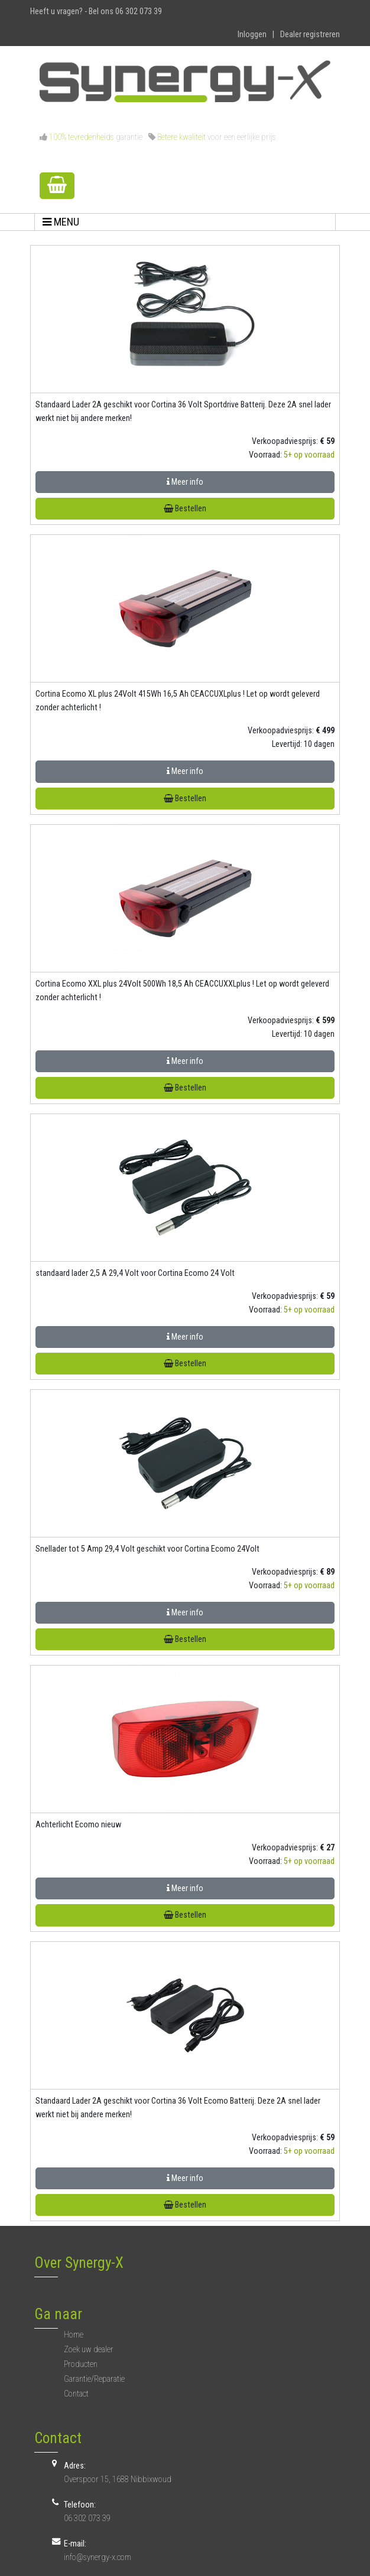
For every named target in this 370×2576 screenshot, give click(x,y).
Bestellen (185, 509)
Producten (81, 2364)
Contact (76, 2394)
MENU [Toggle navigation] (61, 222)
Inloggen (252, 35)
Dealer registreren (310, 35)
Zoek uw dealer (88, 2350)
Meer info (185, 482)
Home (73, 2335)
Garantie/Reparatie (94, 2379)
